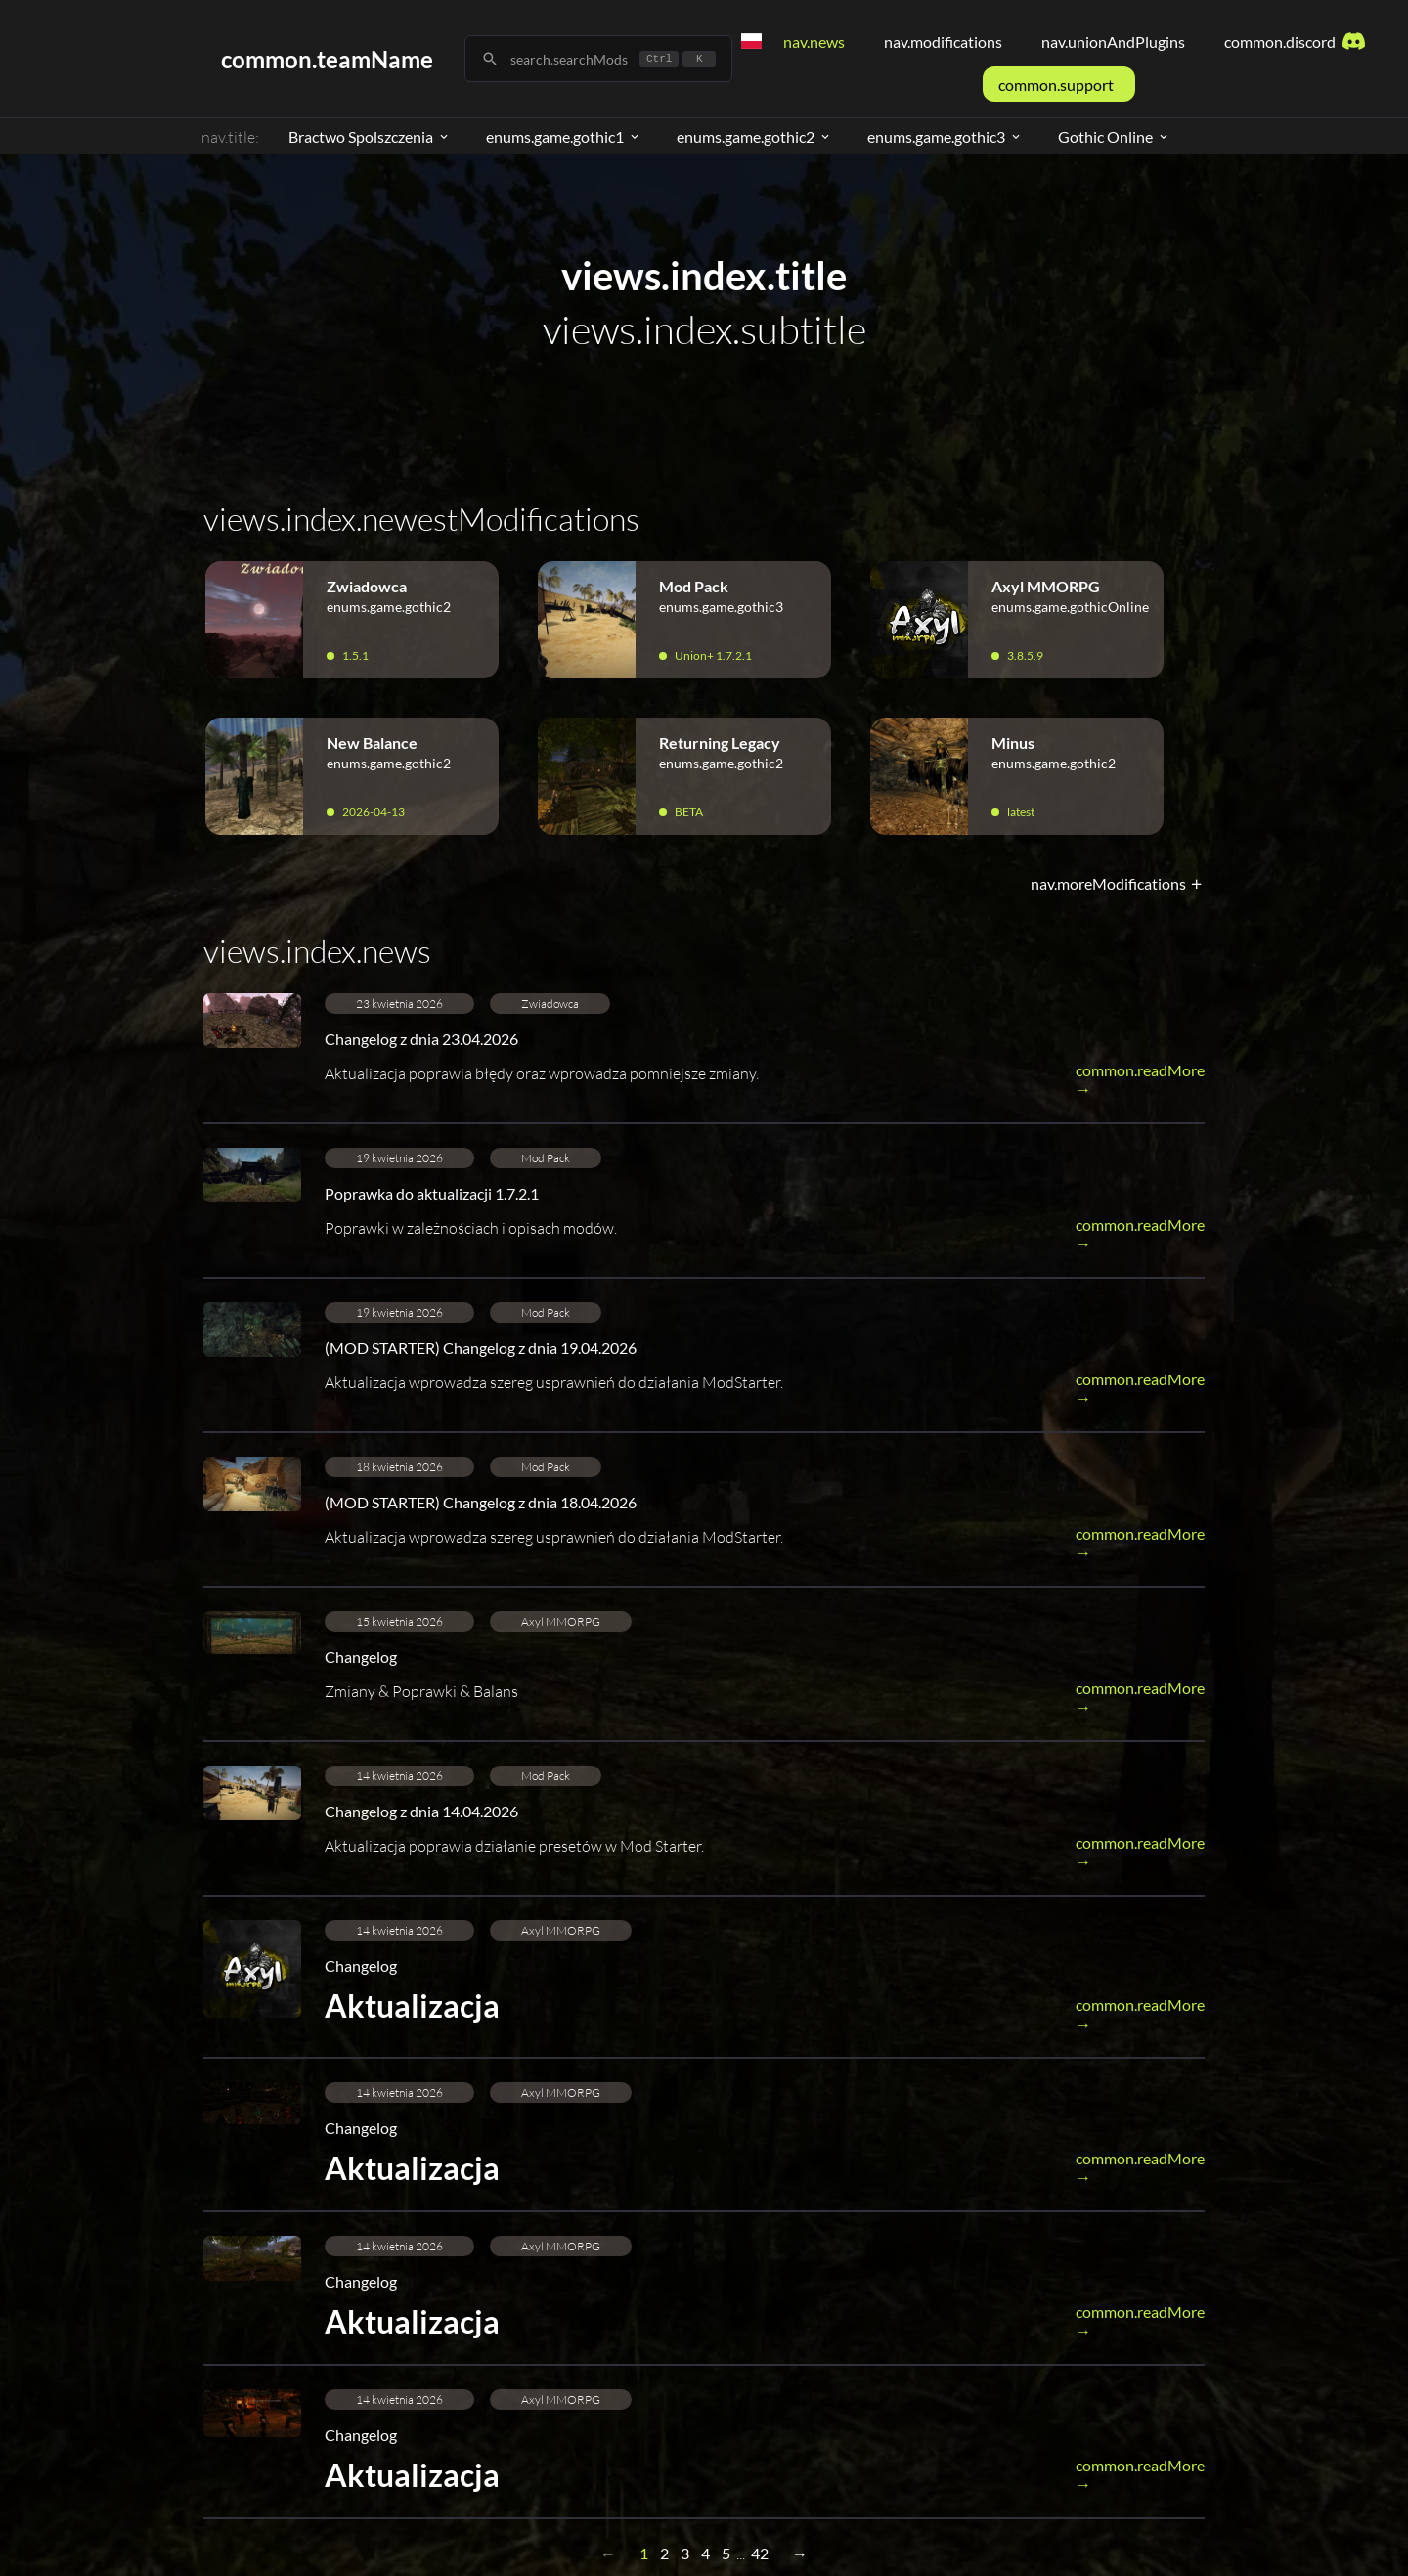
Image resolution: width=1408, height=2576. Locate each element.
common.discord (1295, 41)
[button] (704, 1058)
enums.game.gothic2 (754, 136)
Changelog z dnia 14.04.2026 (421, 1811)
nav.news (814, 41)
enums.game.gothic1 (563, 136)
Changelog (361, 1656)
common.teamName (327, 59)
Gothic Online (1114, 136)
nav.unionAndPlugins (1113, 41)
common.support (1056, 84)
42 (760, 2553)
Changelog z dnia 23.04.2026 (421, 1038)
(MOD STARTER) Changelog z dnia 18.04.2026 (481, 1502)
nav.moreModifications (1118, 883)
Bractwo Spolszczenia (369, 136)
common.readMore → (1140, 1079)
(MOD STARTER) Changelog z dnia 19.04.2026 (481, 1347)
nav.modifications (943, 41)
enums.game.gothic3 (945, 136)
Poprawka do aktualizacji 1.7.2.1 (432, 1193)
